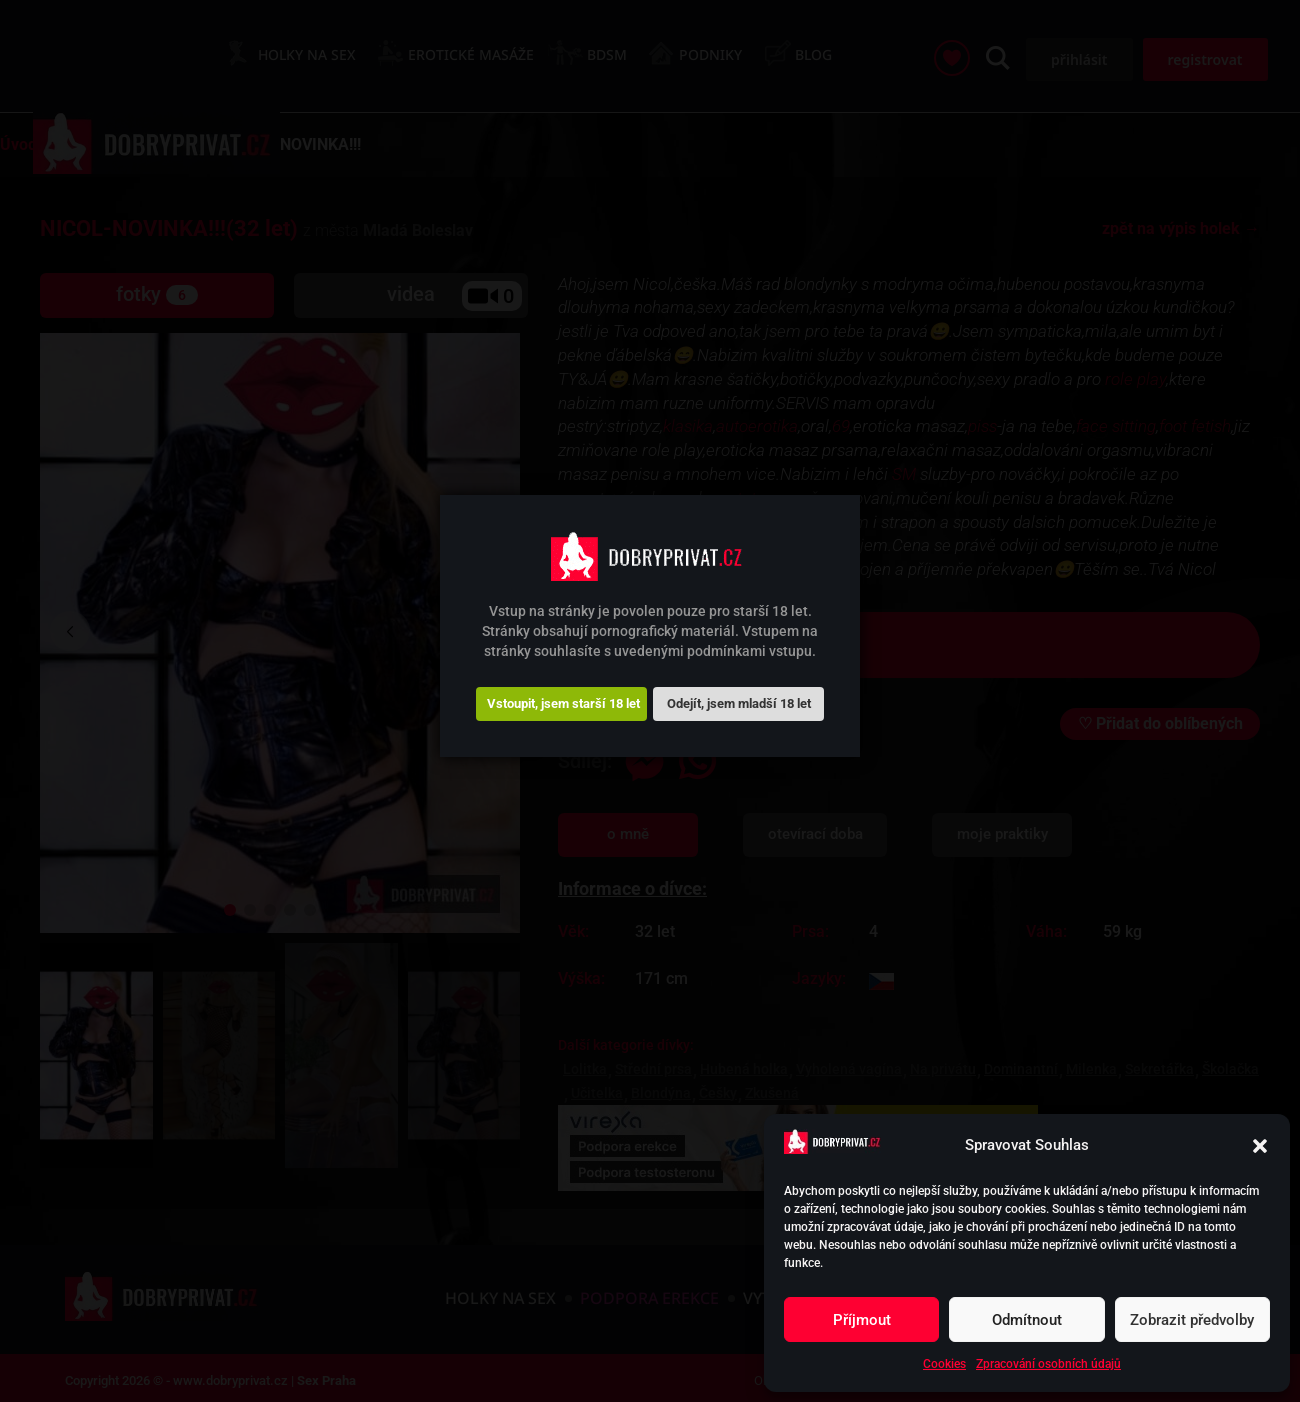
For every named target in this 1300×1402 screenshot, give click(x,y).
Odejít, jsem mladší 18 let (739, 703)
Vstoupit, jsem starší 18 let (563, 703)
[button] (1260, 1146)
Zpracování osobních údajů (1048, 1364)
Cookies (944, 1364)
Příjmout (862, 1320)
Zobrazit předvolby (1192, 1320)
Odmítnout (1027, 1320)
